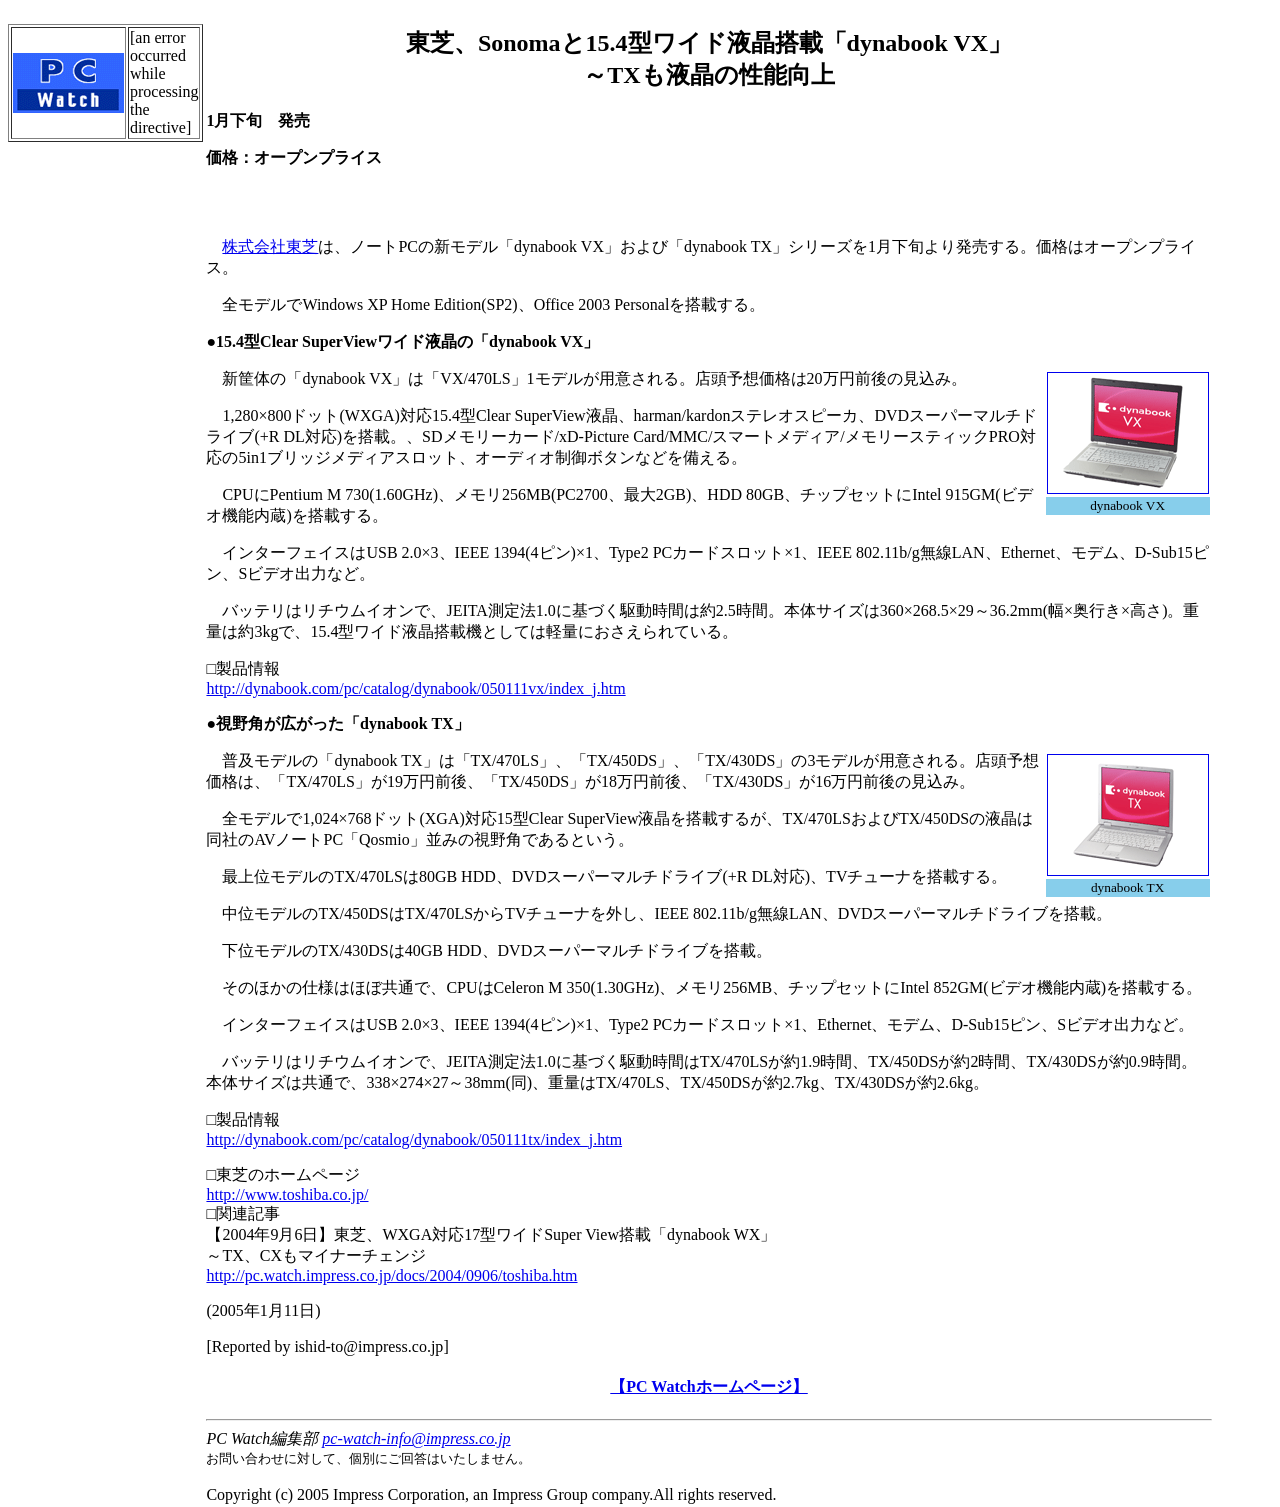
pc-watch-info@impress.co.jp (416, 1438)
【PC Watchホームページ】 (708, 1386)
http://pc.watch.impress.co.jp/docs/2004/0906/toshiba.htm (391, 1275)
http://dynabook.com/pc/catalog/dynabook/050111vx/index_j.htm (415, 688)
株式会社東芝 (270, 246)
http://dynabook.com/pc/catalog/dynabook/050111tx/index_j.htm (414, 1139)
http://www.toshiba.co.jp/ (287, 1194)
